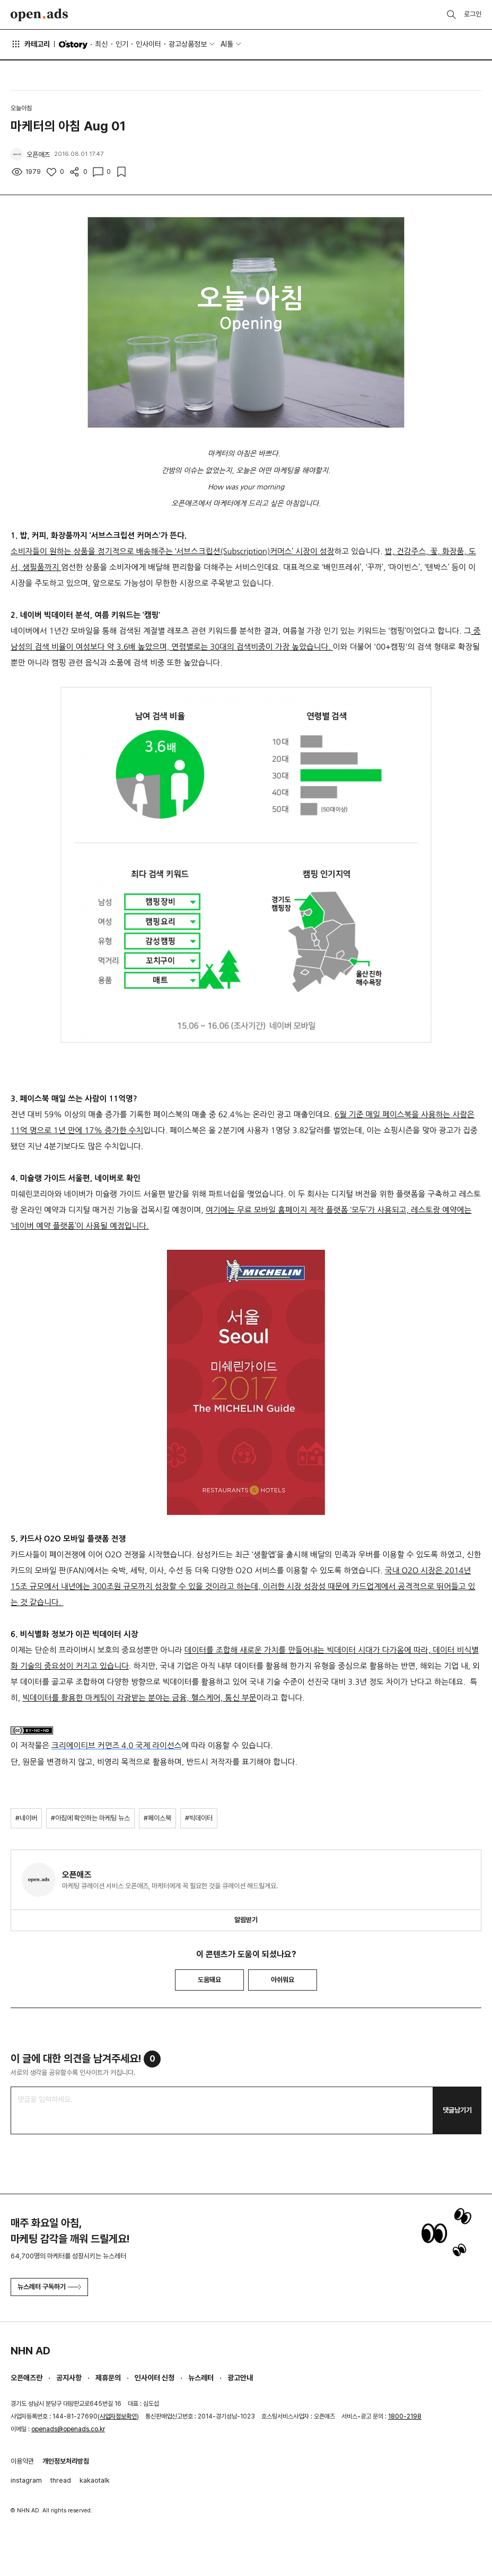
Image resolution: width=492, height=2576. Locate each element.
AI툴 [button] (227, 44)
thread (60, 2480)
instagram (26, 2480)
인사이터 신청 (154, 2377)
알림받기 (246, 1920)
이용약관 (22, 2461)
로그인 (472, 14)
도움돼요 (209, 1980)
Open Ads (39, 14)
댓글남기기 (457, 2110)
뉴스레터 (201, 2377)
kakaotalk (95, 2480)
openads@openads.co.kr (68, 2429)
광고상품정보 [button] (188, 44)
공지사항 (69, 2377)
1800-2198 (404, 2416)
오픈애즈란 (26, 2377)
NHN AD (30, 2350)
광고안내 (240, 2377)
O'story (73, 44)
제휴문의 (108, 2377)
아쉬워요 (282, 1980)
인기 (122, 44)
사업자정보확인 (118, 2416)
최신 (101, 44)
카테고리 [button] (30, 44)
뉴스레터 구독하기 (49, 2287)
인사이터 (148, 44)
